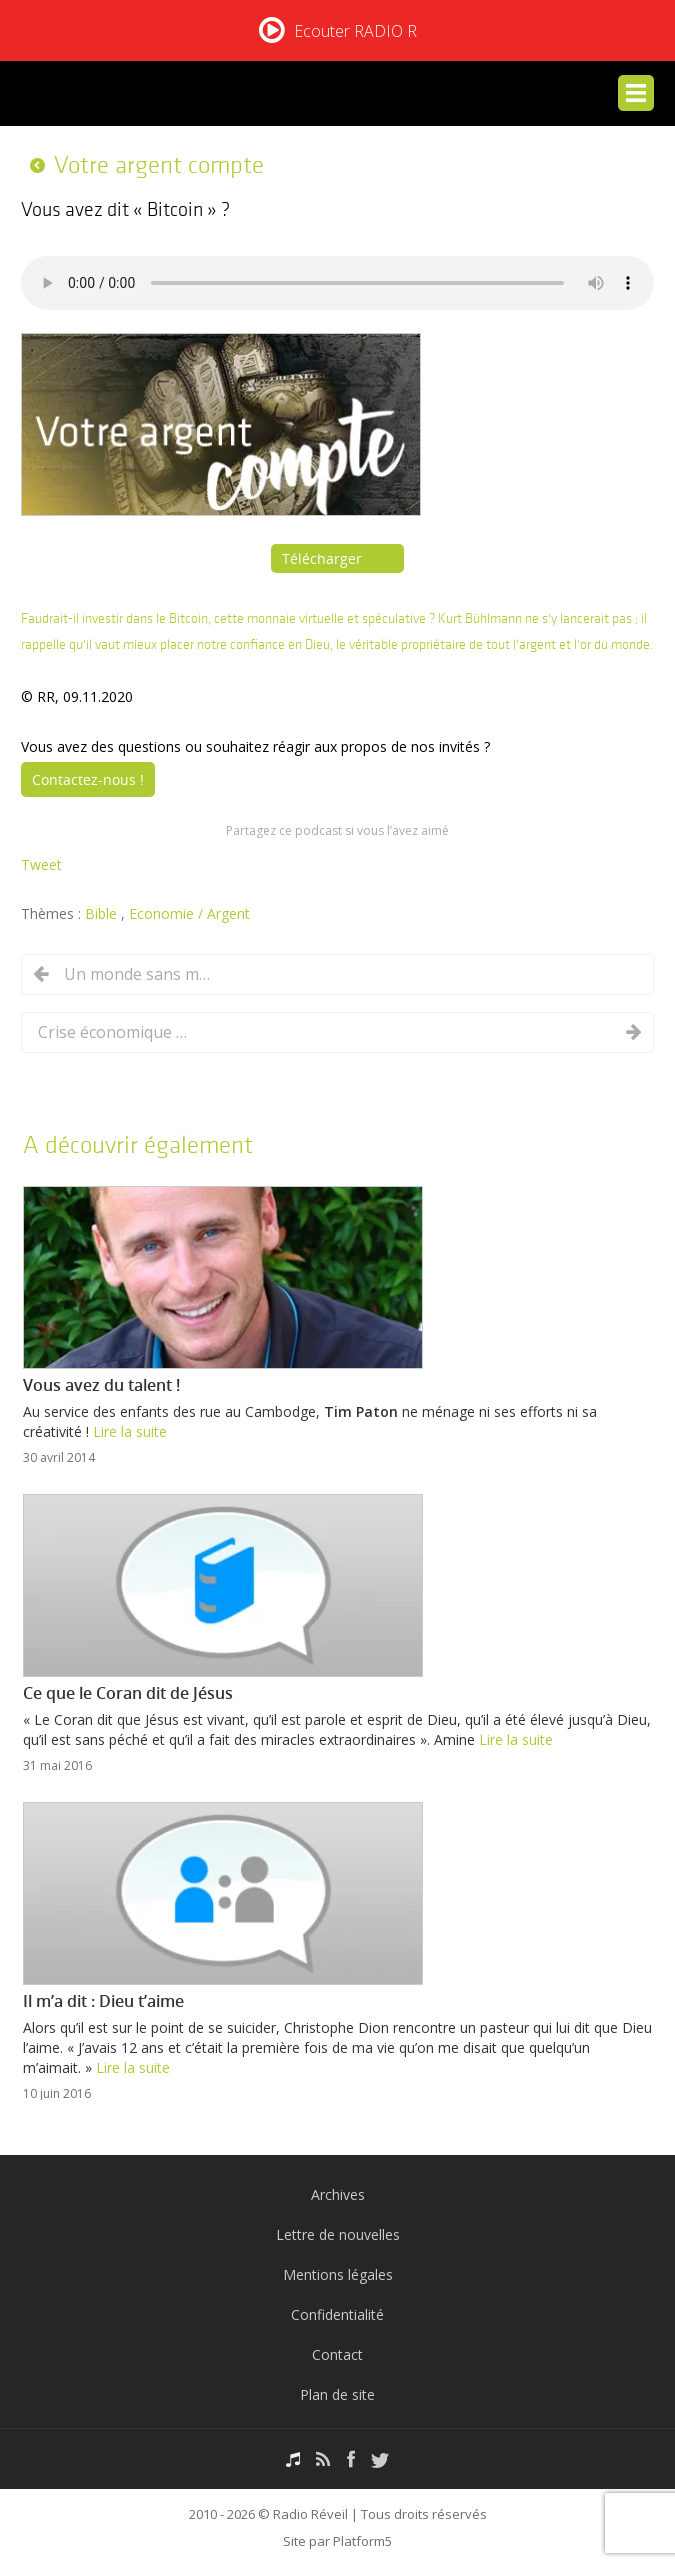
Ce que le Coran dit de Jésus (128, 1693)
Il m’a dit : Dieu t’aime (103, 2001)
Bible (103, 913)
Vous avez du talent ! (101, 1385)
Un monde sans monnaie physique (139, 974)
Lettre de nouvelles (338, 2234)
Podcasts (293, 2459)
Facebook (351, 2459)
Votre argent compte (159, 165)
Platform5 (362, 2541)
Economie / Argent (189, 913)
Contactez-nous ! (88, 779)
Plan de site (337, 2394)
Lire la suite (130, 1431)
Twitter (380, 2459)
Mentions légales (338, 2274)
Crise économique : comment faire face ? (113, 1032)
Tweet (41, 864)
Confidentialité (337, 2314)
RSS (323, 2459)
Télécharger (322, 558)
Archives (338, 2194)
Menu (636, 93)
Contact (337, 2354)
